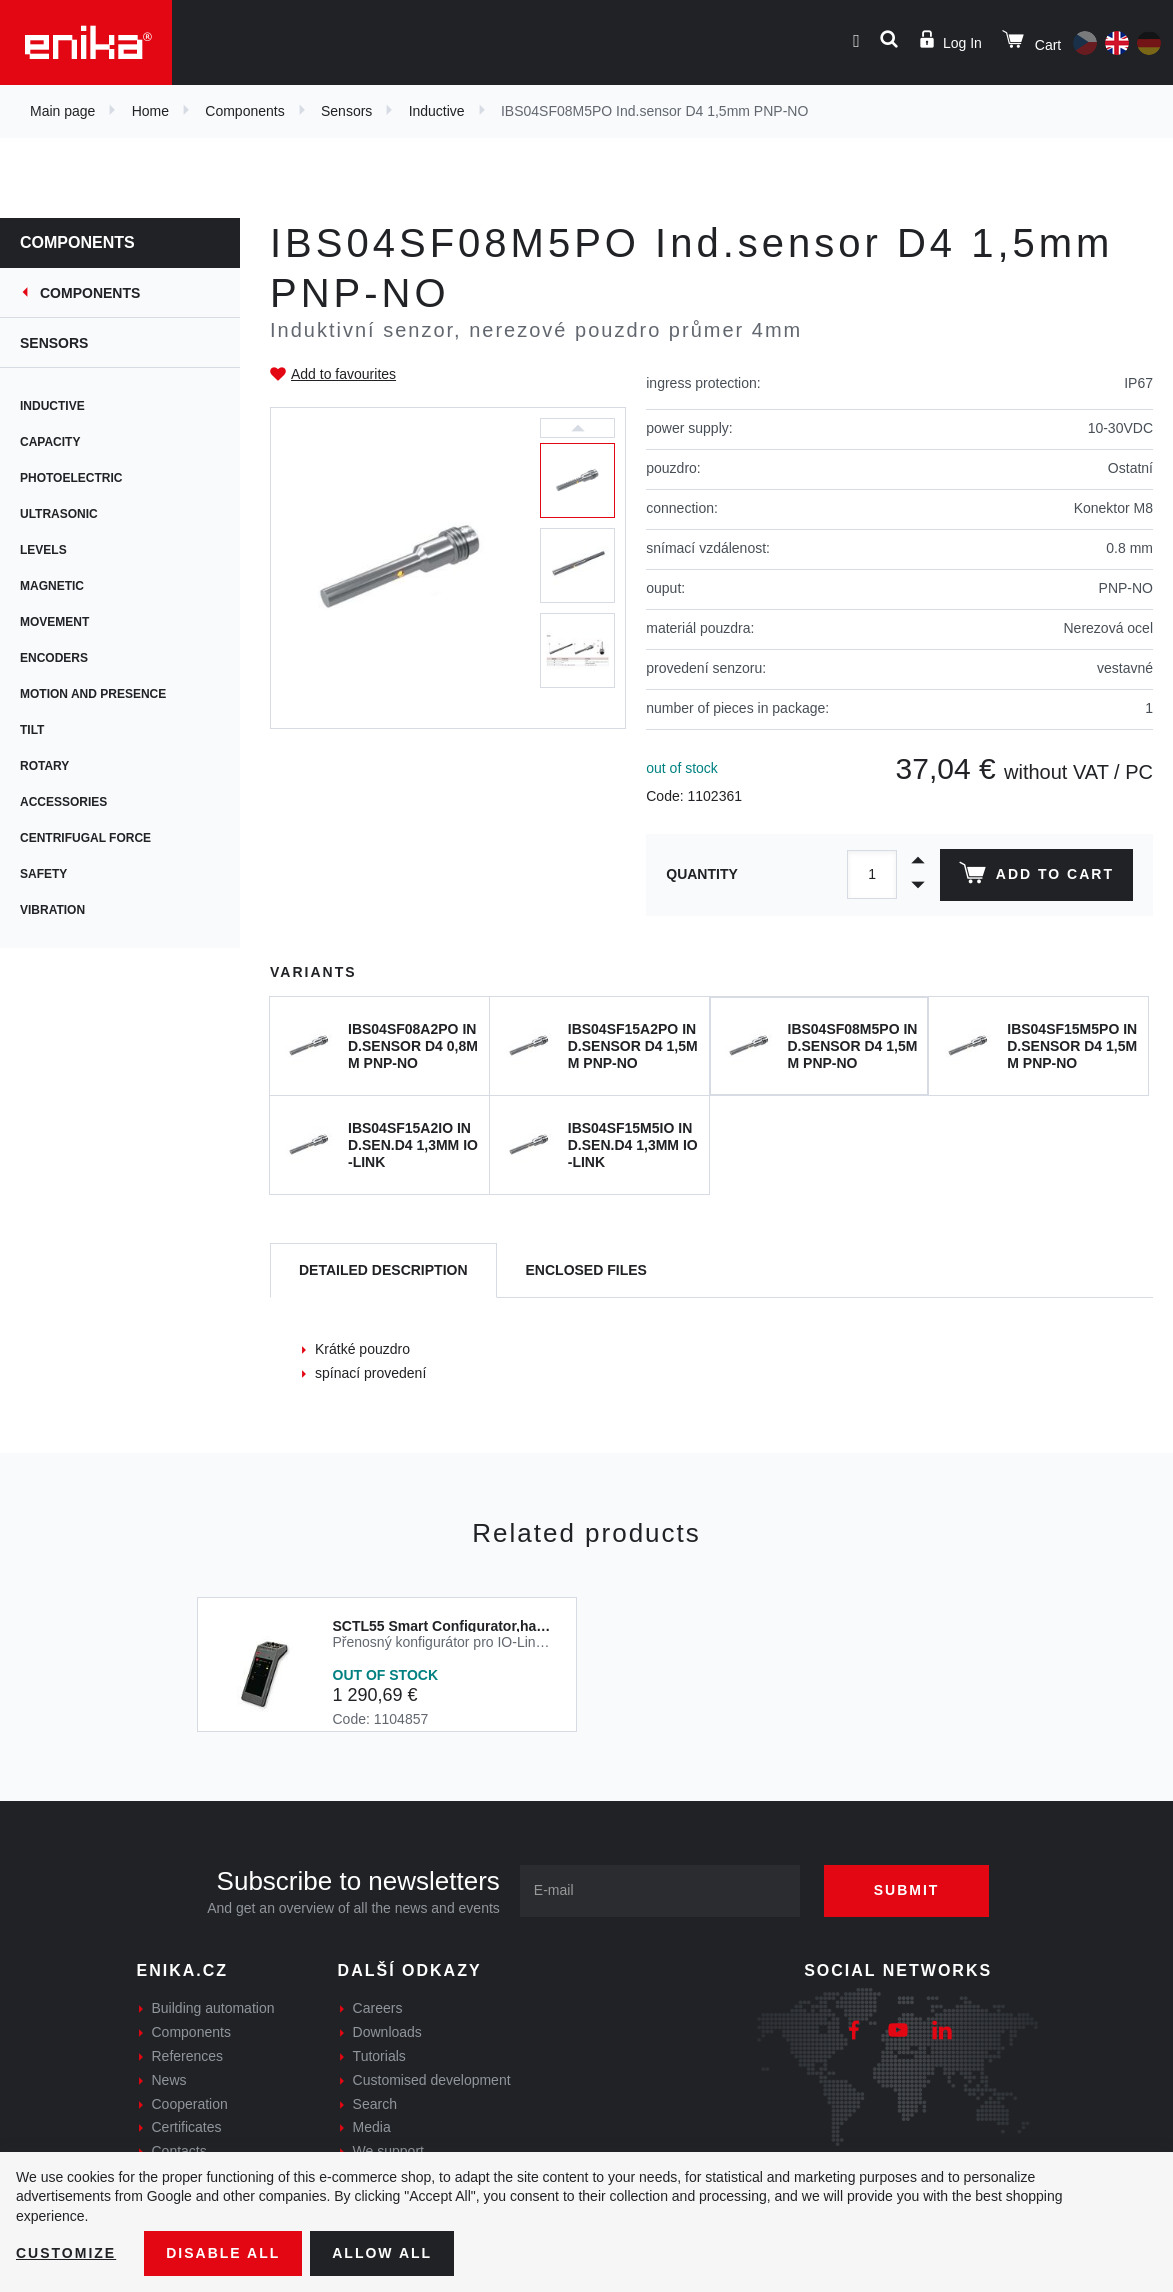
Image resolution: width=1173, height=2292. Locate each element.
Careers (378, 2008)
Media (372, 2127)
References (188, 2056)
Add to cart (1036, 877)
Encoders (54, 658)
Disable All (223, 2253)
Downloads (387, 2032)
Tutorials (379, 2056)
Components (244, 111)
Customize (66, 2253)
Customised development (432, 2080)
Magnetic (52, 586)
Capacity (50, 442)
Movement (54, 622)
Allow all (382, 2253)
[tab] (383, 1270)
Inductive (437, 111)
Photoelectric (71, 478)
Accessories (63, 802)
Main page (62, 111)
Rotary (44, 766)
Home (150, 111)
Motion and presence (93, 694)
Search (375, 2104)
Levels (43, 550)
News (169, 2080)
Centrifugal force (85, 838)
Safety (43, 874)
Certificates (187, 2127)
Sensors (346, 111)
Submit (907, 1890)
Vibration (52, 910)
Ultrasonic (59, 514)
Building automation (213, 2008)
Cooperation (190, 2104)
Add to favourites (343, 374)
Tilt (32, 730)
